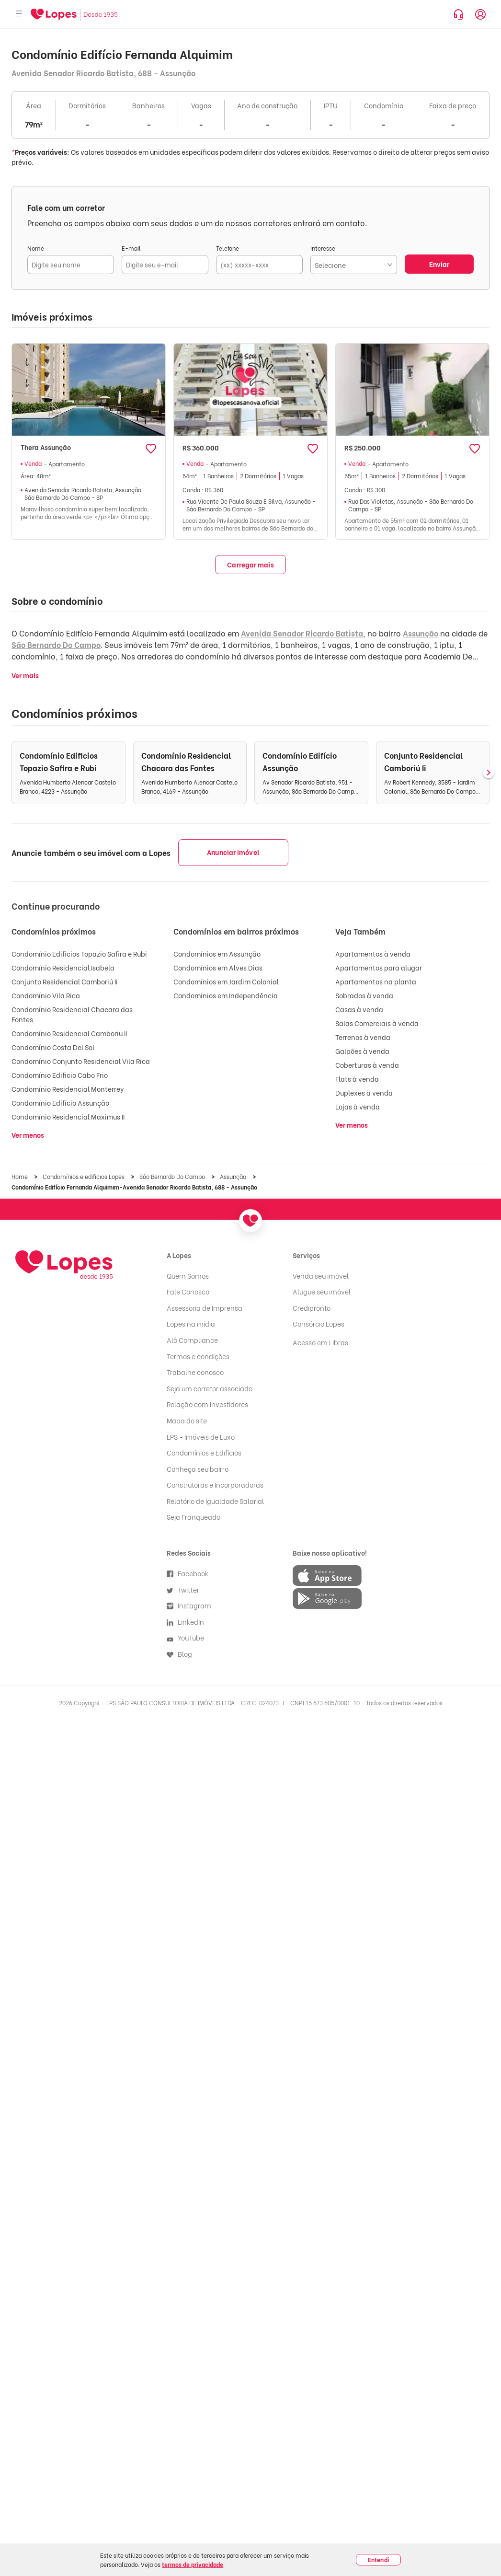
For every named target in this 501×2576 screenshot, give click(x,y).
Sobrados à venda (364, 995)
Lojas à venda (357, 1106)
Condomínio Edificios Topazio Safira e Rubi (79, 953)
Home (20, 1176)
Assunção (420, 632)
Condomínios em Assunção (217, 953)
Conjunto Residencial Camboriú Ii (64, 981)
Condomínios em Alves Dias (217, 967)
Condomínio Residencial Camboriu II (69, 1033)
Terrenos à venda (362, 1037)
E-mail (131, 248)
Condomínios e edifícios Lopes (84, 1176)
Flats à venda (357, 1079)
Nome (35, 248)
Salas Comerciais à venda (377, 1023)
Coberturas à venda (367, 1065)
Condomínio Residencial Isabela (62, 967)
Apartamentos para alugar (378, 967)
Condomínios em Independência (225, 995)
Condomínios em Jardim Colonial (226, 981)
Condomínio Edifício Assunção (60, 1102)
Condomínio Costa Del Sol (52, 1047)
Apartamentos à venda (372, 953)
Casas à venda (359, 1009)
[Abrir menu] (19, 14)
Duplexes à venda (364, 1092)
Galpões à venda (362, 1051)
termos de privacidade (192, 2564)
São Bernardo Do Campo (56, 644)
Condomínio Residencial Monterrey (67, 1089)
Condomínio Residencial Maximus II (68, 1116)
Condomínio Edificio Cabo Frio (59, 1075)
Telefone (227, 248)
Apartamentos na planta (375, 981)
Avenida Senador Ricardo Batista (302, 632)
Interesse (322, 248)
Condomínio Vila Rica (45, 995)
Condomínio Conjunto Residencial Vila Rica (80, 1061)
